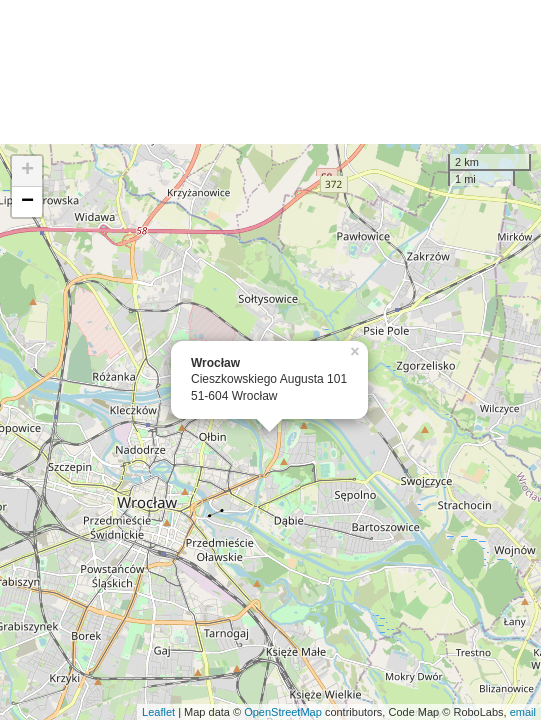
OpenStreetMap (283, 712)
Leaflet (158, 712)
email (523, 712)
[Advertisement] (270, 72)
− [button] (27, 202)
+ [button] (27, 171)
